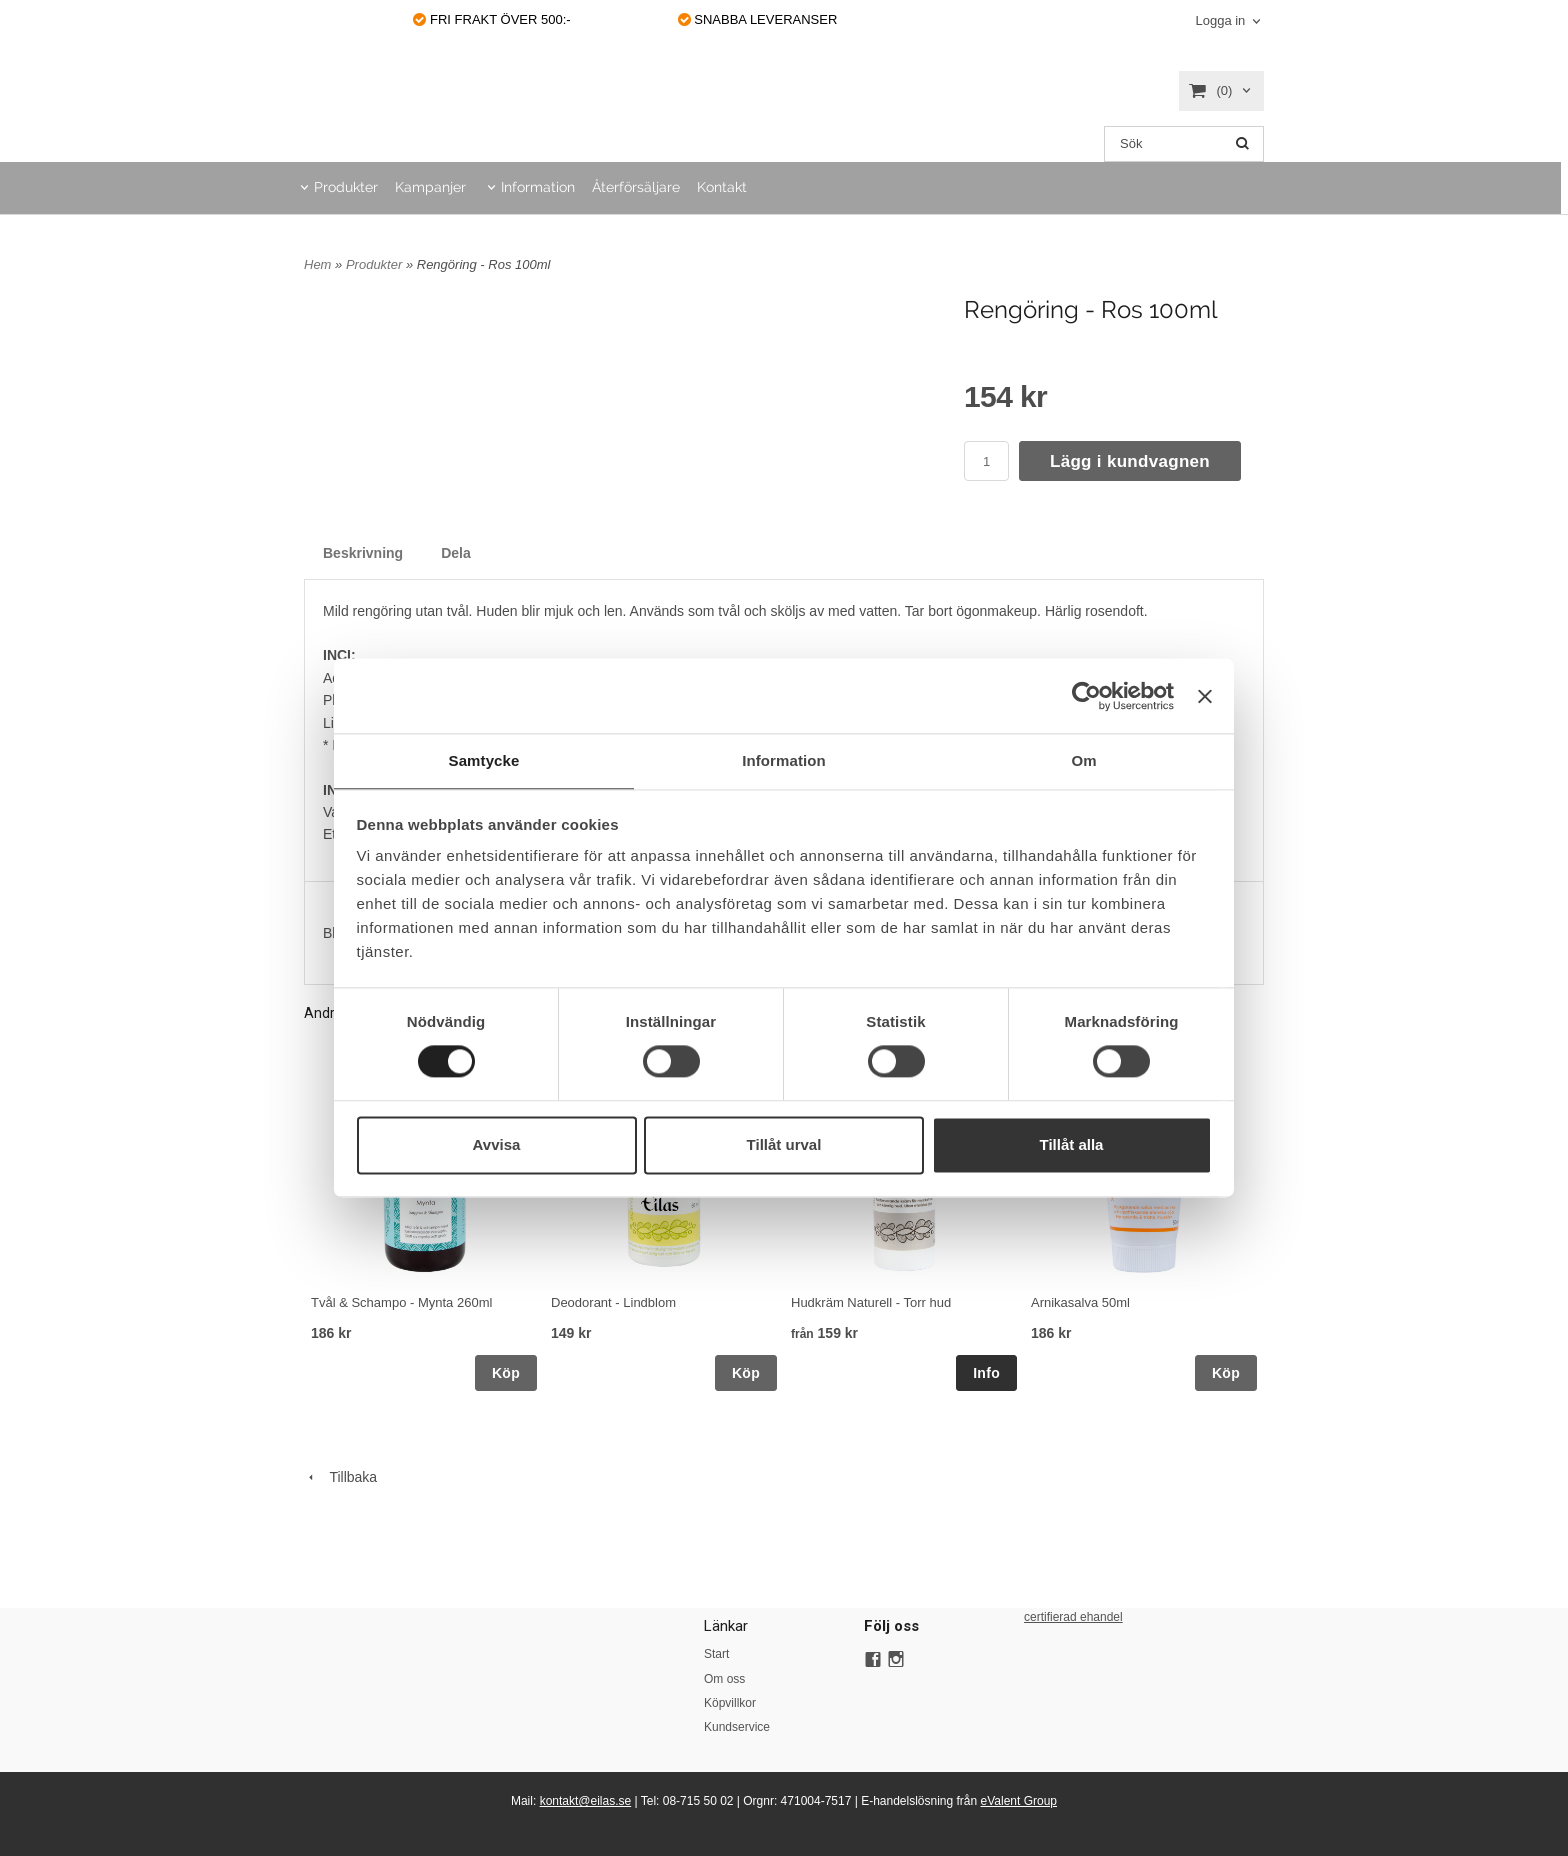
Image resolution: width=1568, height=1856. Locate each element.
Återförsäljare (636, 187)
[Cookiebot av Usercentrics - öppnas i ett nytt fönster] (1086, 695)
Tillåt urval (784, 1145)
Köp (506, 1373)
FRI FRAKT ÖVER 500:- (491, 19)
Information (538, 187)
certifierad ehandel (1073, 1617)
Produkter (346, 187)
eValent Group (1019, 1801)
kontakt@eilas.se (586, 1801)
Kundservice (737, 1727)
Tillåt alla (1072, 1145)
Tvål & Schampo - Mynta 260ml (401, 1302)
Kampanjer (430, 187)
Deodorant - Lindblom (613, 1302)
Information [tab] (784, 759)
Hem (317, 264)
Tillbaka (340, 1477)
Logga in (1220, 20)
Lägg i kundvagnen (1130, 461)
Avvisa (497, 1145)
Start (716, 1654)
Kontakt (722, 187)
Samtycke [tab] (484, 759)
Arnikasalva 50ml (1080, 1302)
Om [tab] (1083, 759)
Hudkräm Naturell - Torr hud (871, 1302)
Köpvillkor (730, 1703)
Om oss (724, 1679)
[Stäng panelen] (1205, 695)
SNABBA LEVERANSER (758, 19)
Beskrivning (363, 553)
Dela (456, 553)
